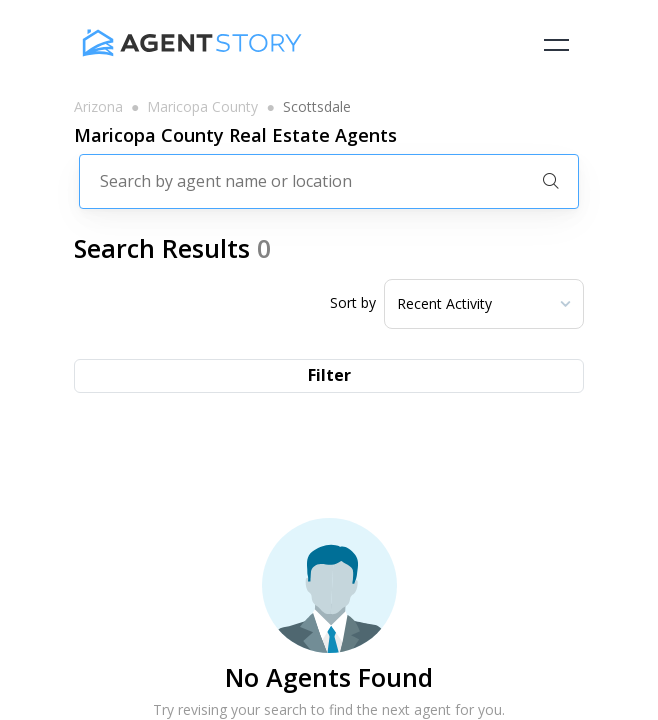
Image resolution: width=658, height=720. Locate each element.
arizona (98, 107)
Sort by (353, 303)
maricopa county (202, 107)
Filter (329, 375)
